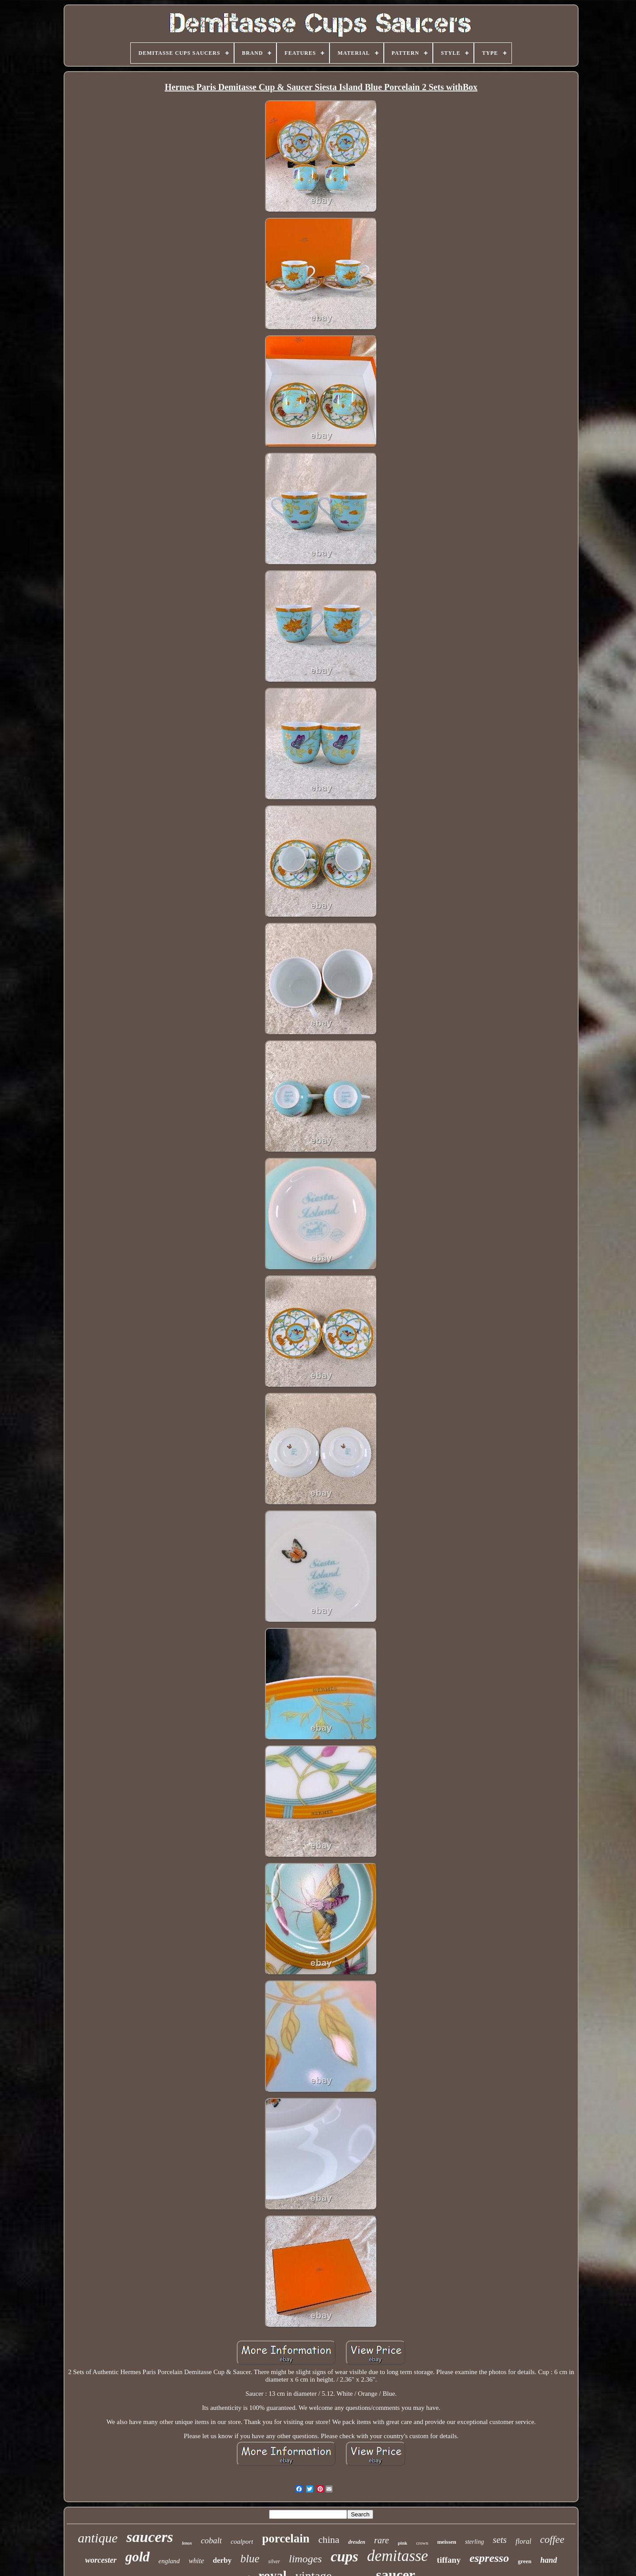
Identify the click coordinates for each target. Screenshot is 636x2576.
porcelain (286, 2538)
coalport (242, 2541)
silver (274, 2561)
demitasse (397, 2556)
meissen (446, 2541)
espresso (489, 2558)
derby (222, 2560)
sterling (474, 2541)
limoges (305, 2559)
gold (137, 2557)
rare (381, 2540)
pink (402, 2543)
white (196, 2561)
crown (422, 2543)
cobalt (211, 2540)
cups (344, 2557)
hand (548, 2560)
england (169, 2561)
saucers (149, 2537)
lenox (187, 2543)
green (524, 2561)
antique (97, 2537)
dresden (356, 2542)
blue (249, 2559)
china (329, 2539)
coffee (552, 2539)
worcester (101, 2560)
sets (500, 2539)
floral (523, 2541)
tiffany (449, 2560)
